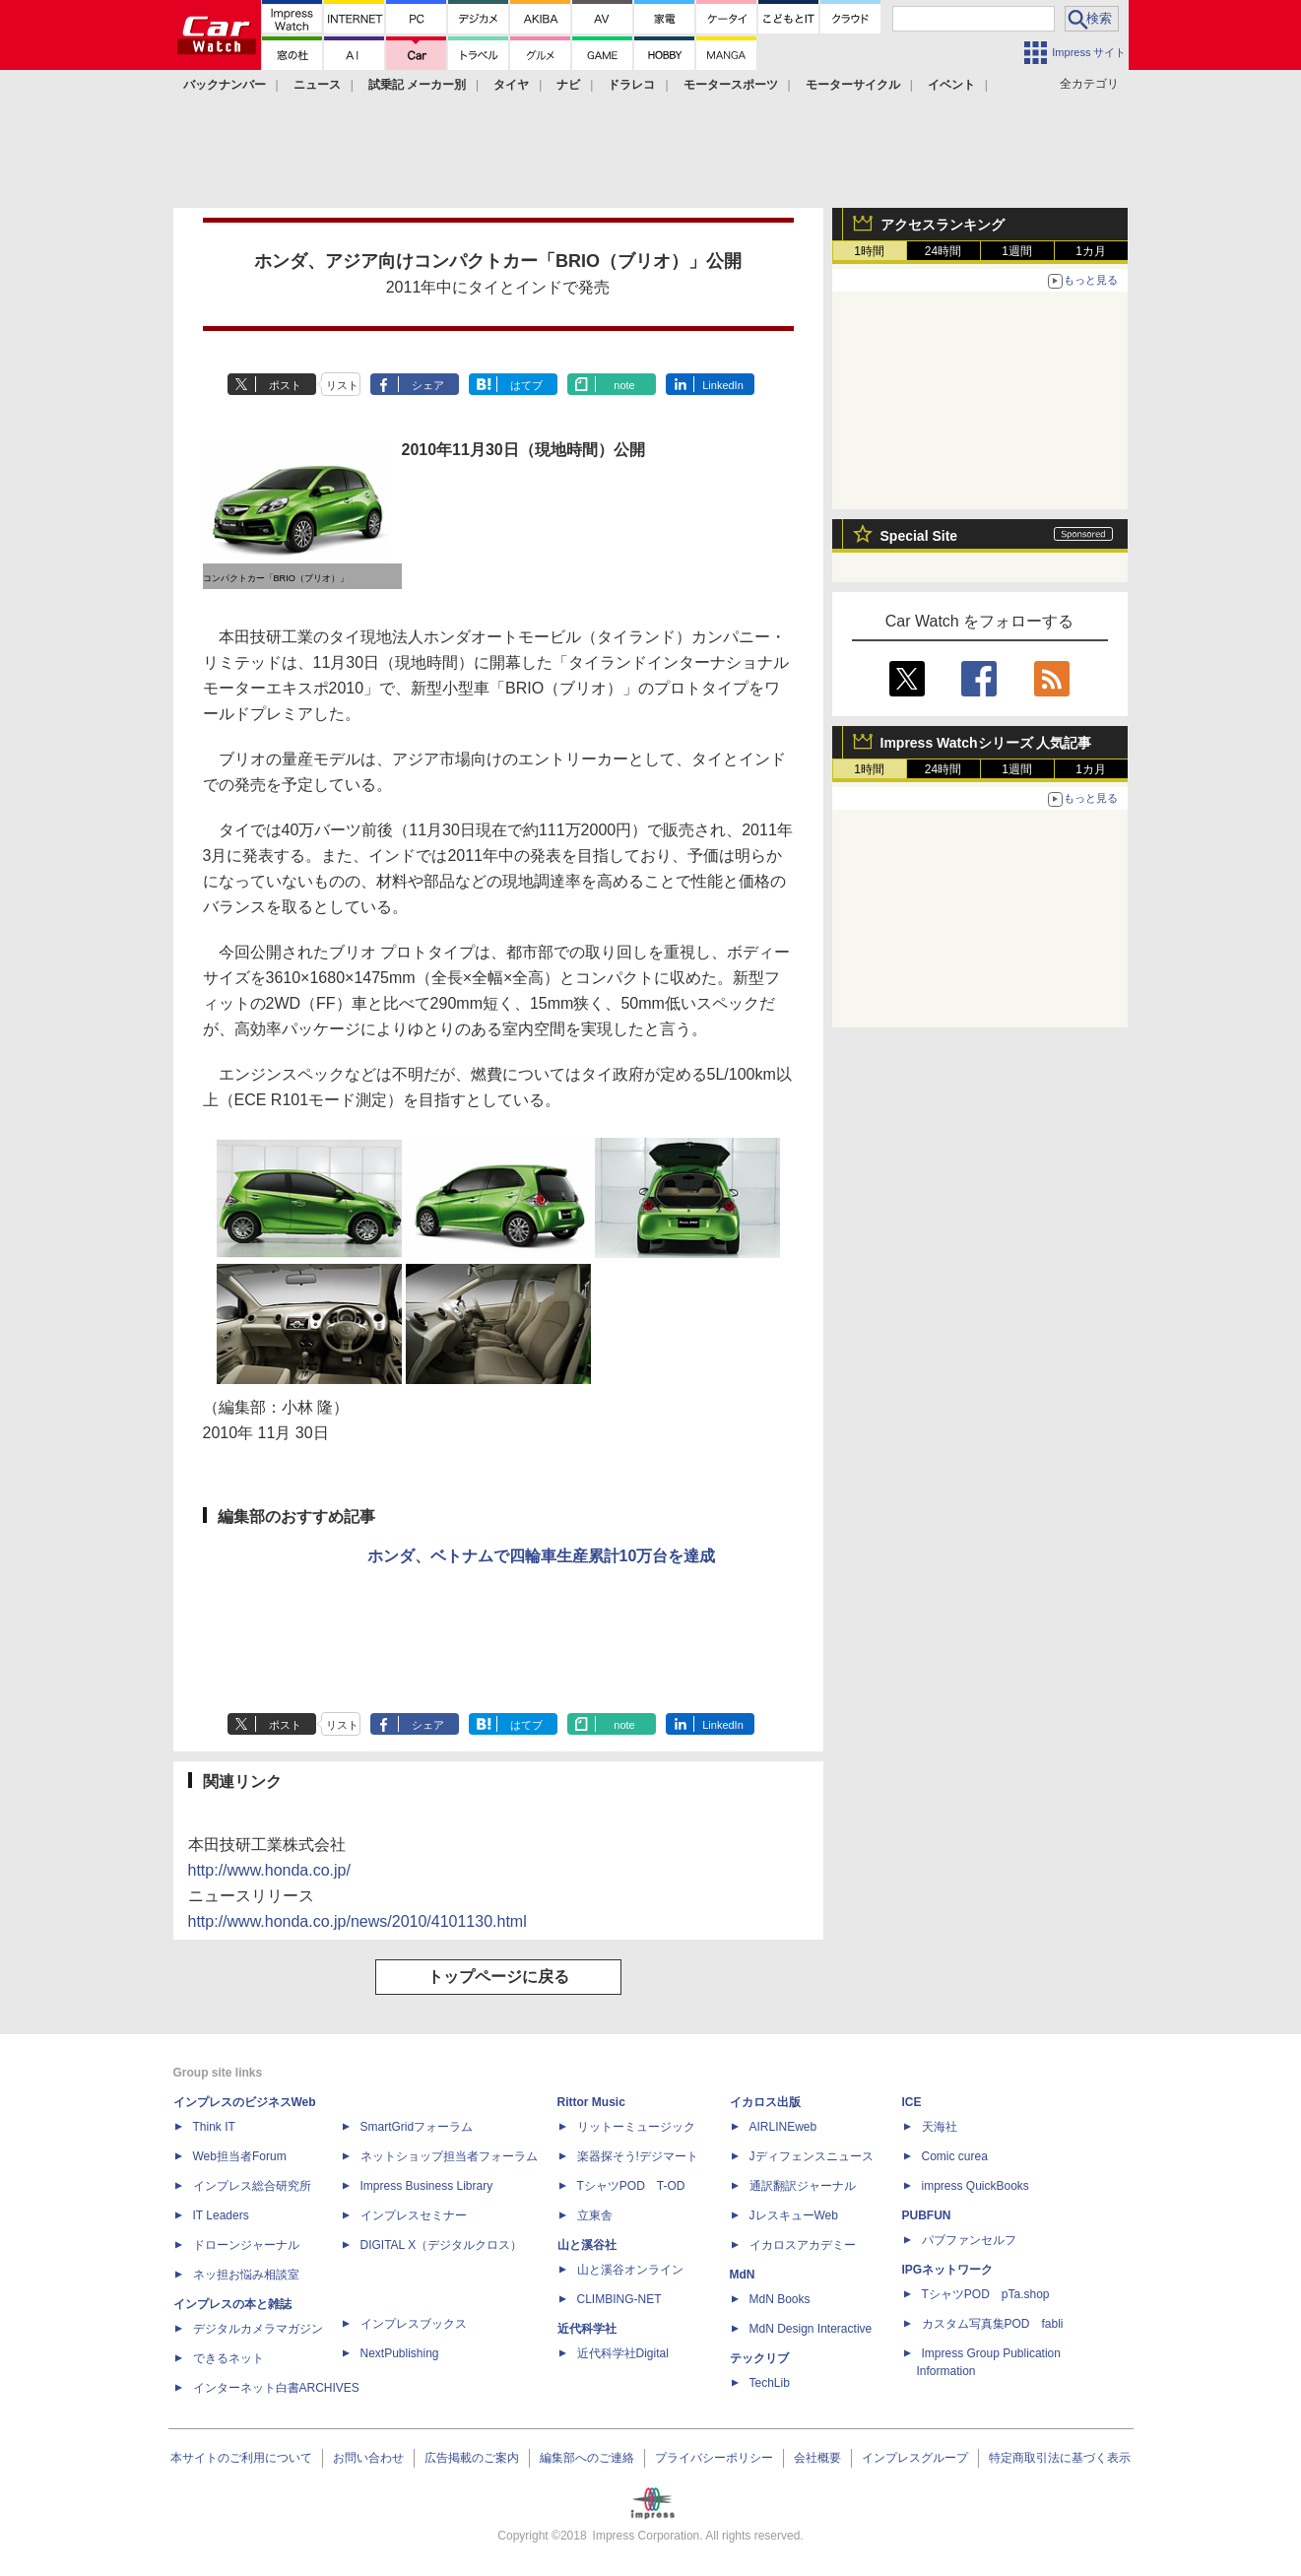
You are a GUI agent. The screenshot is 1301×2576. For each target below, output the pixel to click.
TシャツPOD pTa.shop (986, 2294)
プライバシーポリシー (714, 2458)
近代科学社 (587, 2329)
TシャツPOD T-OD (631, 2186)
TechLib (769, 2383)
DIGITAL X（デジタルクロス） (441, 2245)
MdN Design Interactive (811, 2329)
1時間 (869, 251)
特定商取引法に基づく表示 (1060, 2458)
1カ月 (1090, 251)
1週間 (1017, 251)
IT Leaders (221, 2215)
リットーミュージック (636, 2127)
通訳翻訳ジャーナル (802, 2186)
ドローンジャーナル (246, 2245)
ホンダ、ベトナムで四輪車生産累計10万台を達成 (541, 1556)
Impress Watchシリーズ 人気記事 (986, 743)
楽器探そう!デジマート (637, 2156)
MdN (742, 2274)
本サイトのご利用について (241, 2458)
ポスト (285, 385)
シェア (428, 385)
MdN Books (780, 2299)
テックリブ (759, 2358)
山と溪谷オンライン (630, 2270)
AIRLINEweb (783, 2127)
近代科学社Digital (623, 2353)
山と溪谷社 (587, 2245)
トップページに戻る (498, 1976)
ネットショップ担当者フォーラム (449, 2156)
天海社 (939, 2127)
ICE (912, 2102)
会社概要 (817, 2458)
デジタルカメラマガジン (258, 2329)
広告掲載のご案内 (471, 2458)
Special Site (919, 536)
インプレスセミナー (413, 2215)
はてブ (526, 385)
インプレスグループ (915, 2458)
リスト (342, 385)
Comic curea (955, 2156)
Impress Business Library (426, 2186)
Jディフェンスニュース (811, 2156)
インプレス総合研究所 (252, 2186)
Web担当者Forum (240, 2156)
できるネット (228, 2358)
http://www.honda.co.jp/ (269, 1870)
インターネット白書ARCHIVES (276, 2388)
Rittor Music (591, 2102)
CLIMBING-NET (619, 2299)
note (624, 385)
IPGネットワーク (948, 2270)
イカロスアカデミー (802, 2245)
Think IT (214, 2127)
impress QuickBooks (975, 2186)
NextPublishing (399, 2353)
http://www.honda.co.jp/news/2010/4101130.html (357, 1921)
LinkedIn (723, 385)
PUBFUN (926, 2215)
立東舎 (595, 2215)
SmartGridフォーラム (417, 2127)
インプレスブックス (413, 2324)
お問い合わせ (368, 2458)
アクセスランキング (942, 224)
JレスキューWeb (793, 2215)
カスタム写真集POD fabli (993, 2324)
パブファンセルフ (969, 2240)
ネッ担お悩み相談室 (246, 2274)
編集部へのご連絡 (587, 2458)
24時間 (943, 251)
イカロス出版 (765, 2102)
